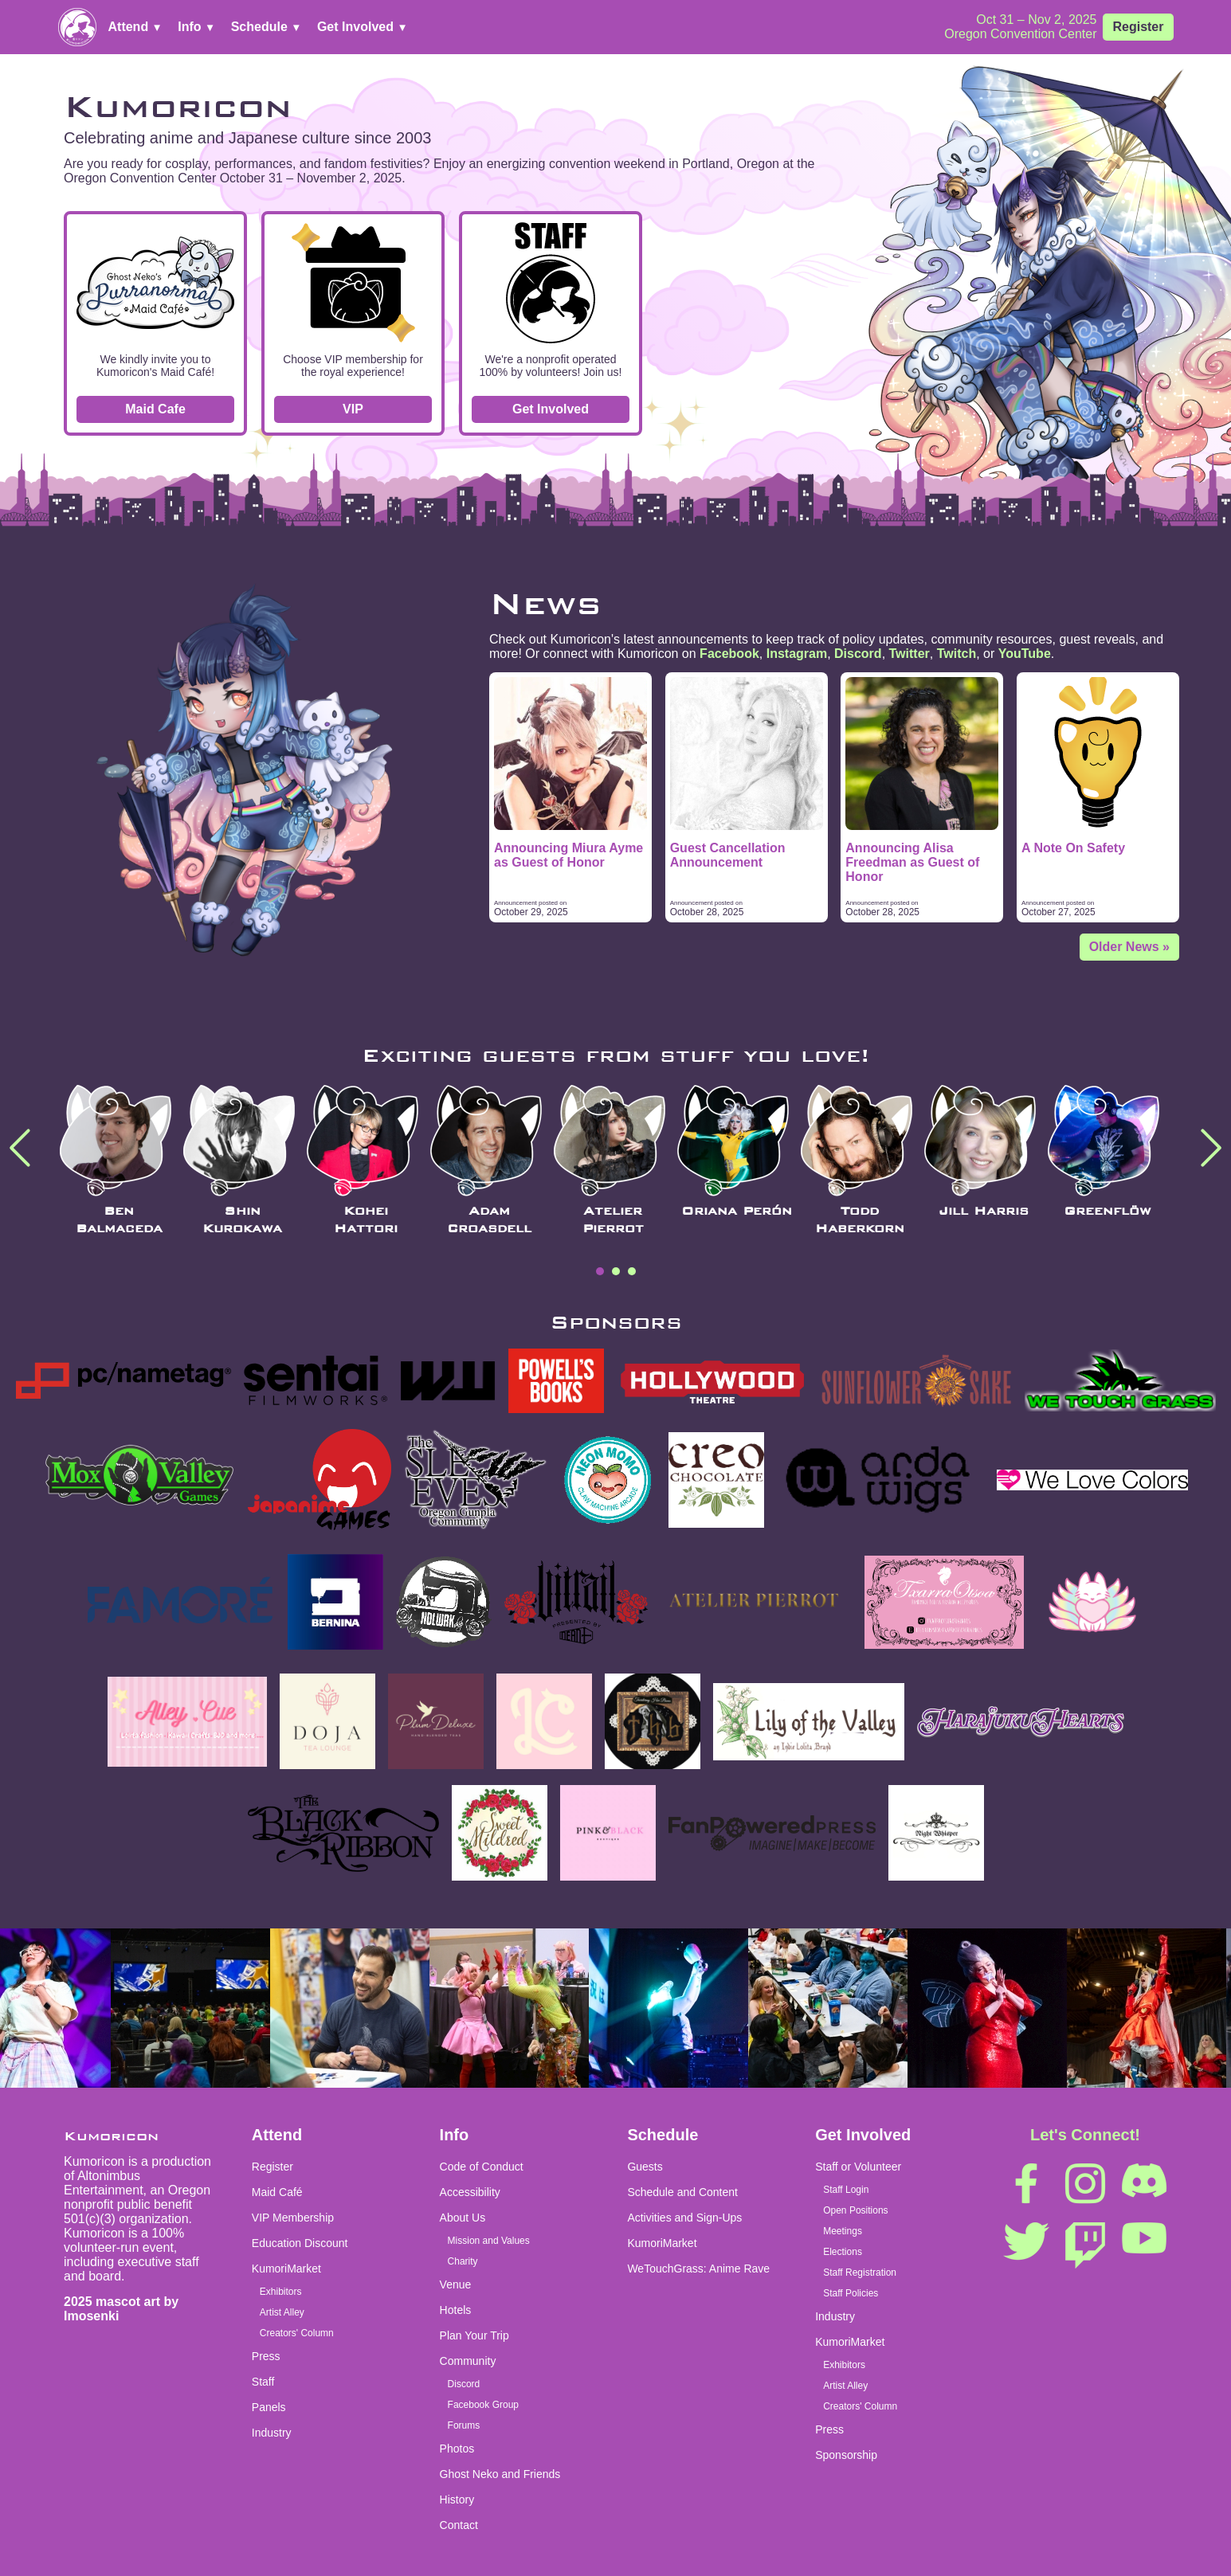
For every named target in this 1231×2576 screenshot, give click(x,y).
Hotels (456, 2310)
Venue (456, 2284)
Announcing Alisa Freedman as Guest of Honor (912, 862)
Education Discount (300, 2243)
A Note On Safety (1073, 848)
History (457, 2499)
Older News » (1129, 946)
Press (266, 2356)
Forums (464, 2425)
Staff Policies (850, 2293)
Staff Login (845, 2189)
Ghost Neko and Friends (500, 2474)
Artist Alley (282, 2312)
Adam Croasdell (489, 1219)
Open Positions (855, 2210)
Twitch (956, 653)
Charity (463, 2261)
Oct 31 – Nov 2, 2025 (1036, 19)
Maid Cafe (155, 409)
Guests (644, 2166)
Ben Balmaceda (119, 1219)
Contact (459, 2525)
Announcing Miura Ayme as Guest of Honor (568, 855)
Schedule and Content (682, 2192)
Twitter (909, 653)
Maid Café (277, 2192)
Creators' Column (297, 2333)
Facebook (729, 653)
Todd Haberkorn (859, 1219)
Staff (263, 2381)
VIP (353, 409)
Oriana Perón (736, 1211)
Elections (842, 2251)
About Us (463, 2217)
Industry (272, 2432)
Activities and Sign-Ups (684, 2217)
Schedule (266, 26)
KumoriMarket (286, 2268)
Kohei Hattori (366, 1219)
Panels (269, 2407)
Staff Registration (859, 2272)
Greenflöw (1107, 1211)
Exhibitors (281, 2291)
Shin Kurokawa (242, 1219)
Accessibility (470, 2192)
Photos (457, 2448)
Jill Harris (984, 1211)
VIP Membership (293, 2217)
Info (196, 26)
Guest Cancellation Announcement (728, 855)
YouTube (1024, 653)
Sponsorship (846, 2455)
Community (468, 2361)
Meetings (842, 2231)
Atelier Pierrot (613, 1219)
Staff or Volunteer (858, 2166)
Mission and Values (489, 2240)
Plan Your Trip (474, 2335)
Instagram (796, 653)
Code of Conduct (481, 2166)
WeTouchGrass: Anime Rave (698, 2268)
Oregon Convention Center (1020, 34)
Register (1137, 26)
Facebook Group (483, 2404)
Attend (135, 26)
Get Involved (362, 26)
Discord (858, 653)
